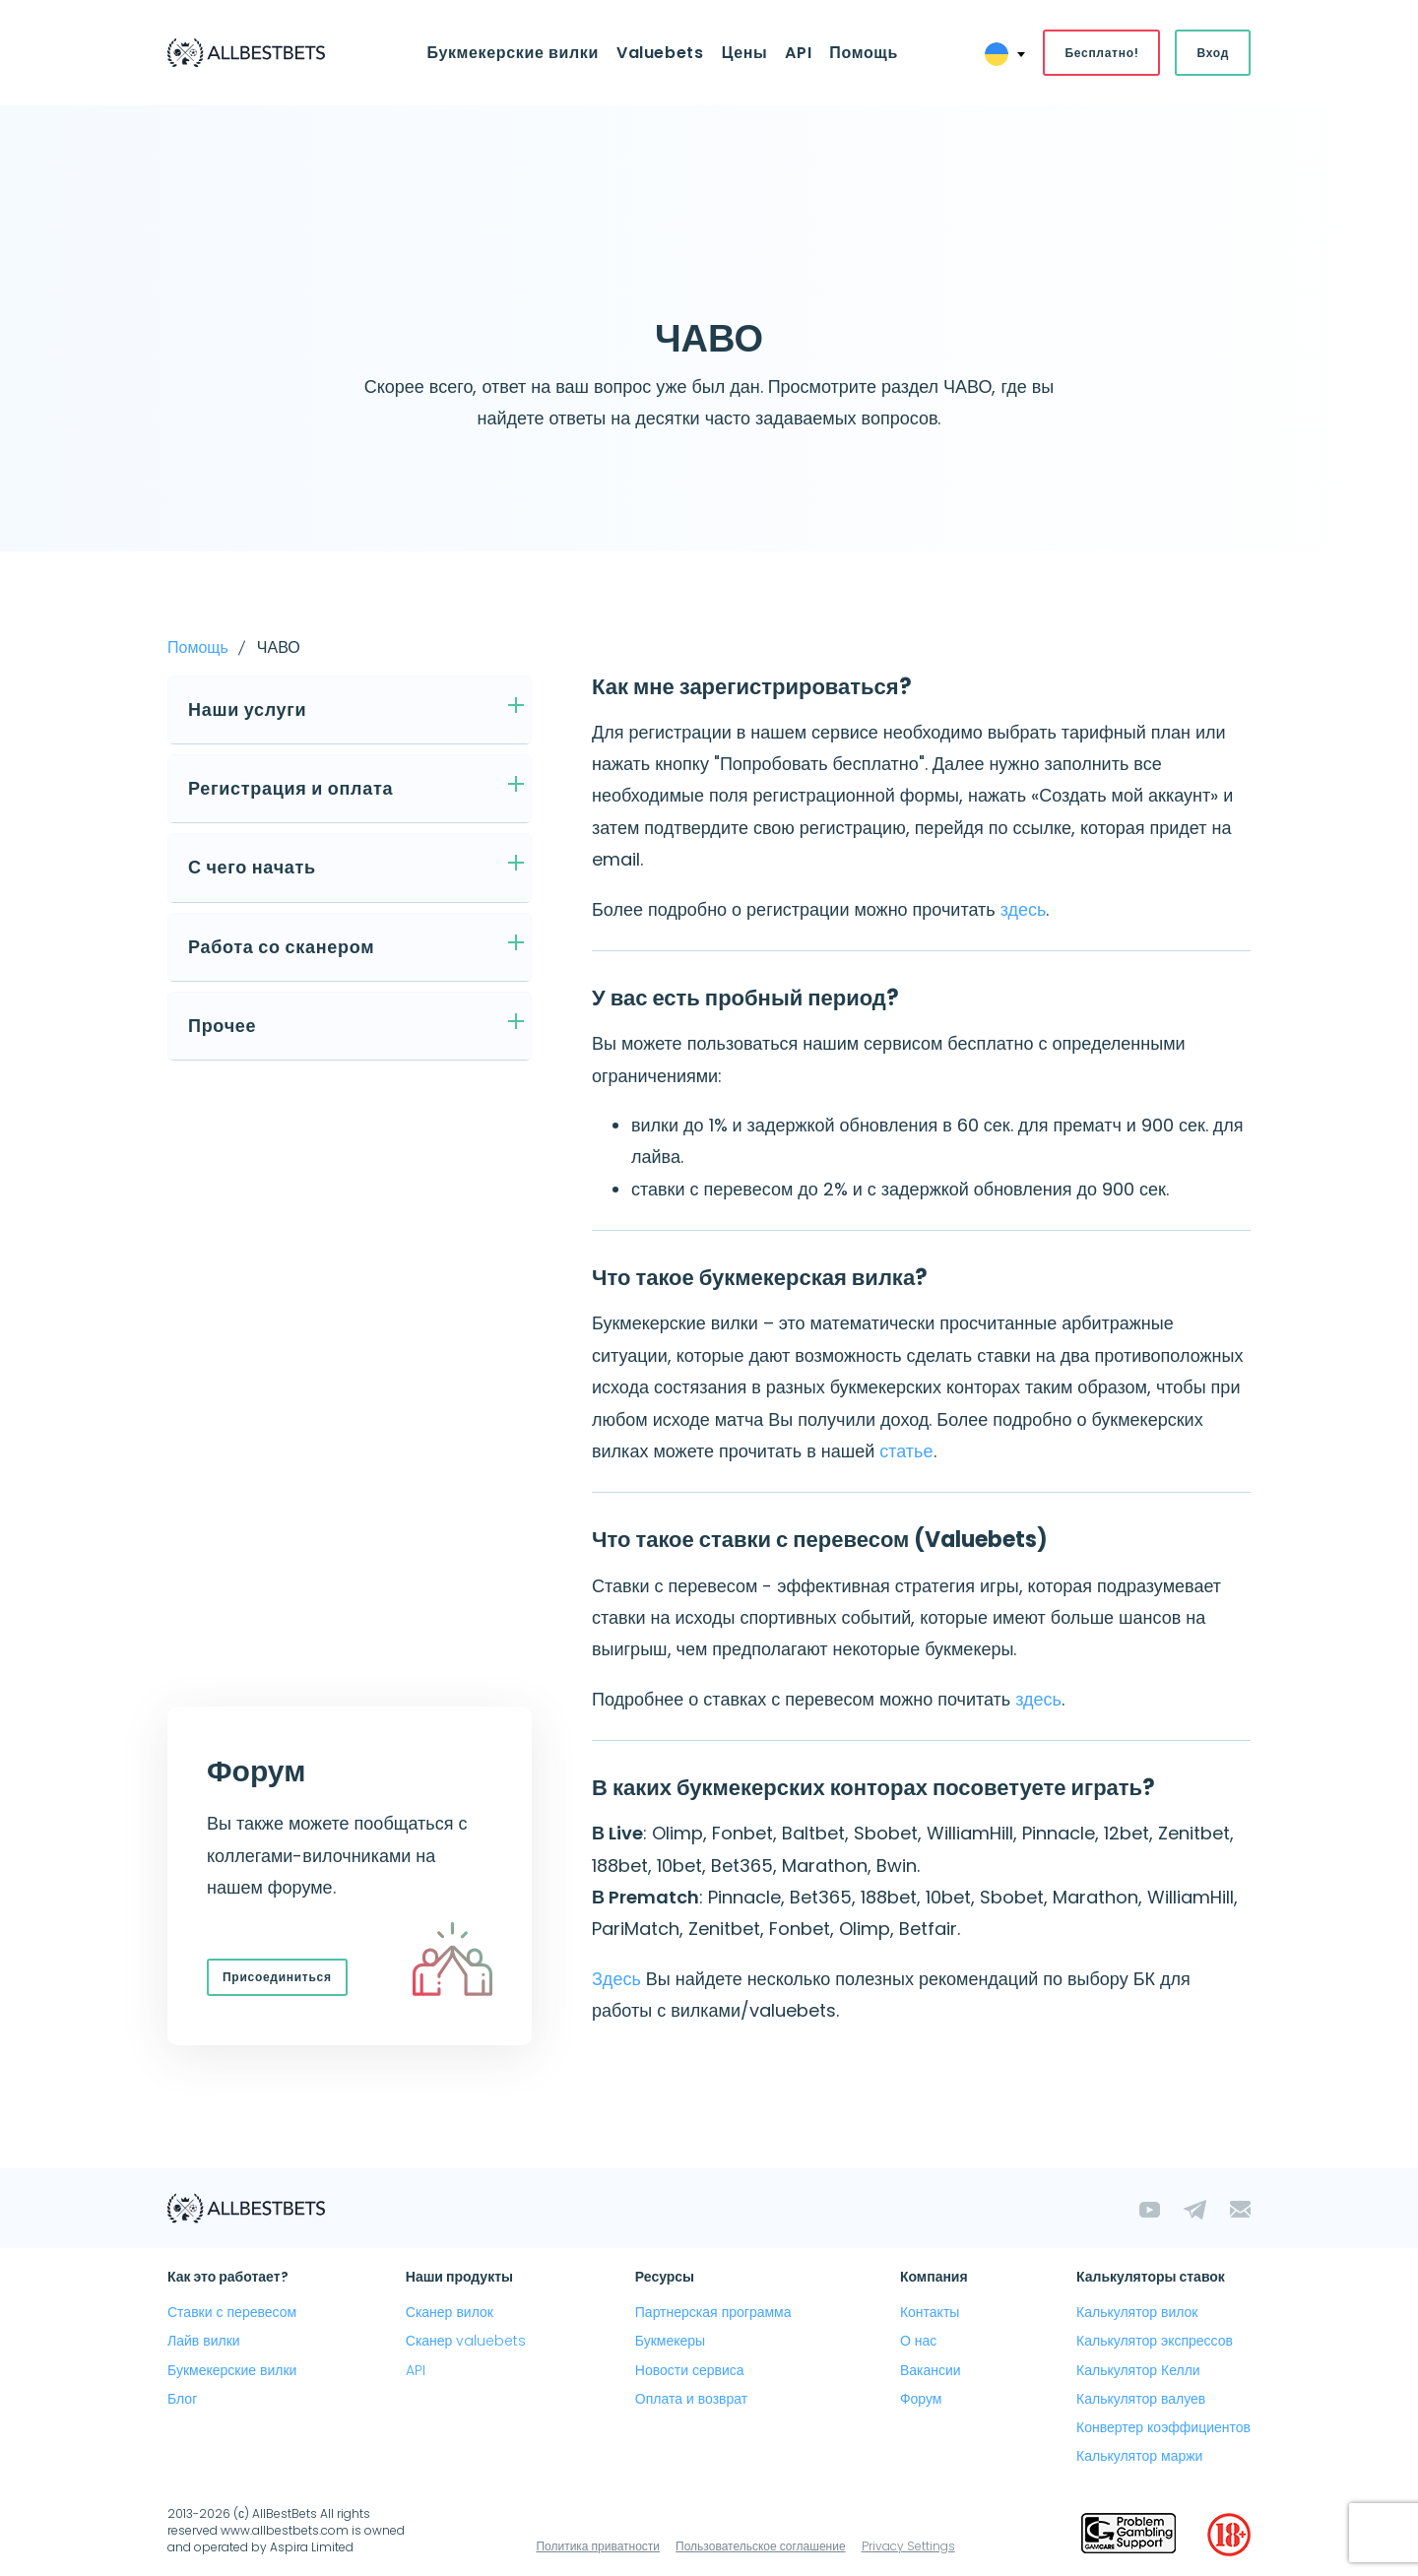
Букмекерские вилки (512, 52)
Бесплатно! (1101, 52)
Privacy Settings (908, 2546)
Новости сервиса (689, 2370)
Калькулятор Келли (1138, 2370)
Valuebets (660, 52)
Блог (182, 2399)
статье (906, 1451)
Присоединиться (277, 1976)
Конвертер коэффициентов (1163, 2427)
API (798, 52)
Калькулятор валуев (1140, 2399)
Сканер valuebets (466, 2341)
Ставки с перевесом (231, 2312)
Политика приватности (598, 2546)
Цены (745, 52)
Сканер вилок (449, 2312)
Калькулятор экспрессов (1154, 2341)
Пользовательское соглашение (761, 2546)
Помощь (863, 52)
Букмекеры (670, 2341)
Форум (921, 2399)
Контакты (929, 2312)
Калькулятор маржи (1139, 2456)
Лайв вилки (203, 2341)
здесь (1023, 909)
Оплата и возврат (691, 2399)
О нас (918, 2341)
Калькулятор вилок (1136, 2312)
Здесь (616, 1978)
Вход (1212, 52)
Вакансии (930, 2370)
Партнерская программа (713, 2312)
